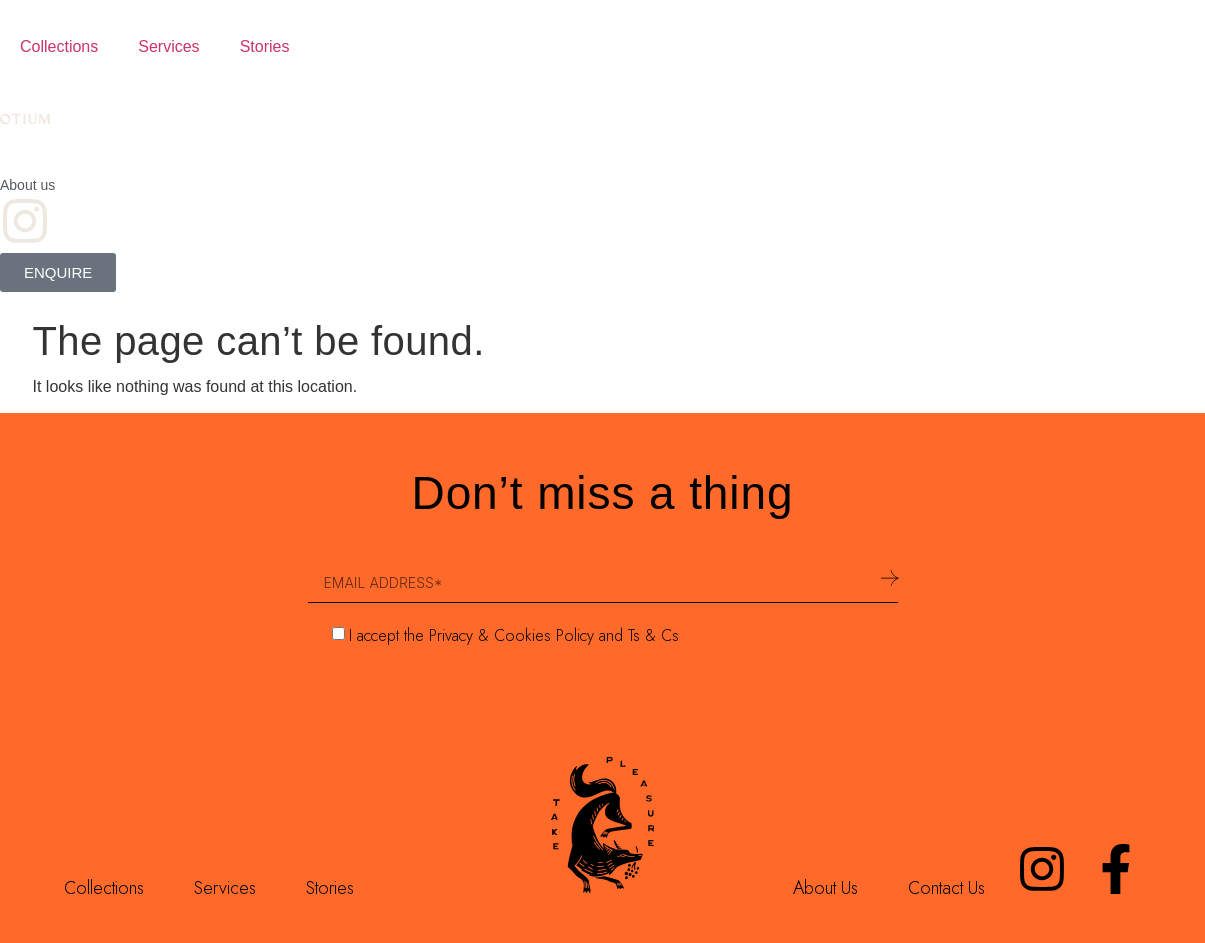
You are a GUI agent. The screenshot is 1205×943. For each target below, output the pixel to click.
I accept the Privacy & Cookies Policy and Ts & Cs (514, 635)
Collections (59, 46)
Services (168, 46)
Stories (265, 46)
